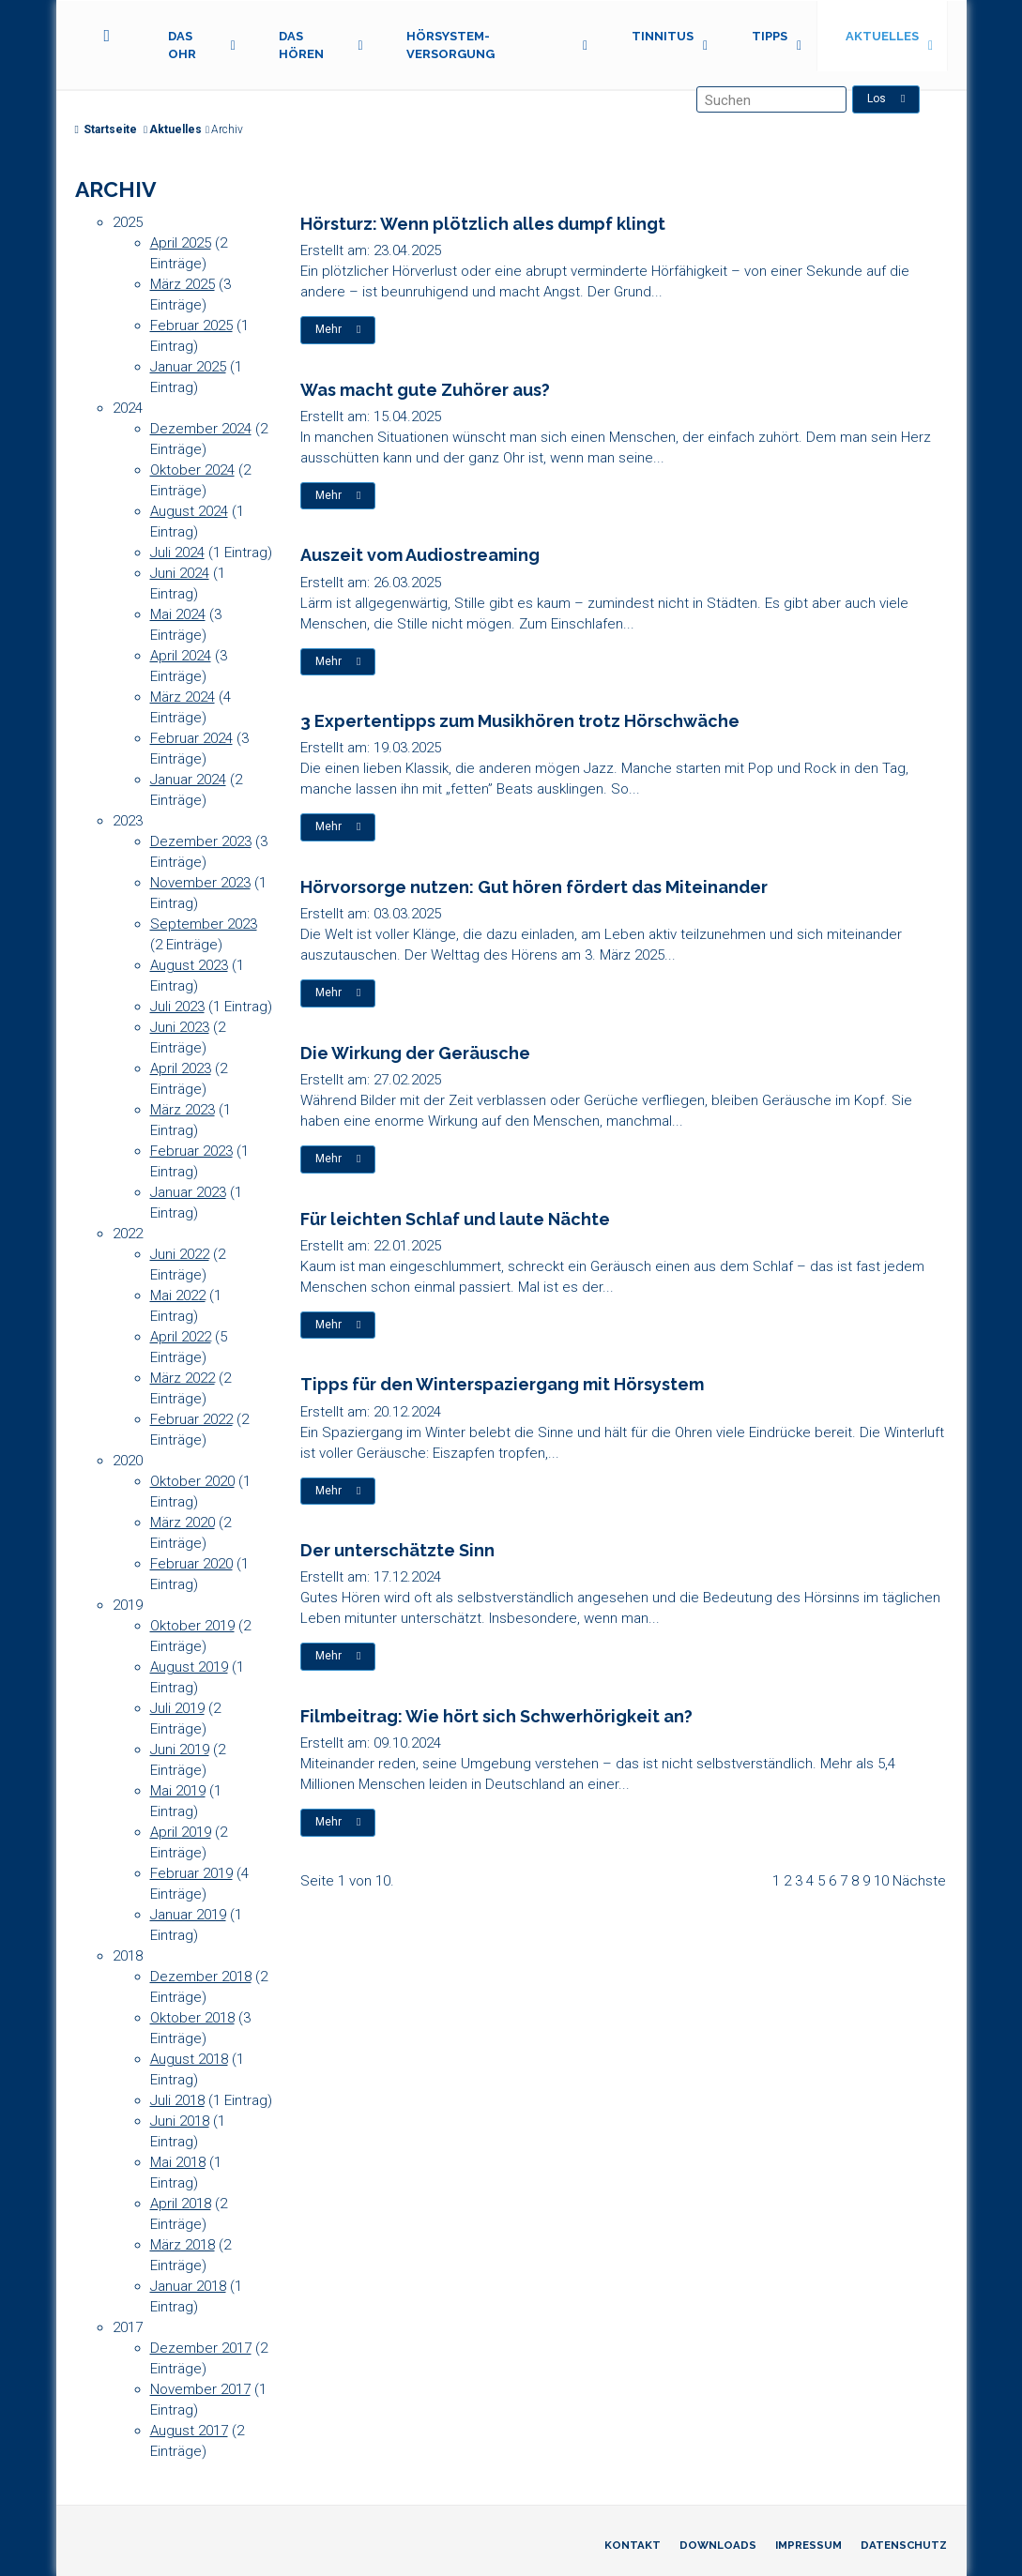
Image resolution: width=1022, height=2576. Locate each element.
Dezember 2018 (201, 1976)
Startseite (106, 129)
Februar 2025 (191, 325)
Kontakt (632, 2545)
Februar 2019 (191, 1873)
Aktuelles (882, 36)
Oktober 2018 (192, 2017)
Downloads (717, 2545)
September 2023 (203, 924)
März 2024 (182, 697)
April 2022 (180, 1336)
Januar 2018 (188, 2286)
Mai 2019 (178, 1790)
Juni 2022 (179, 1254)
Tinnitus (663, 36)
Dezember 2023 (201, 841)
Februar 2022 (191, 1419)
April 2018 (180, 2203)
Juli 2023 (177, 1006)
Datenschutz (904, 2545)
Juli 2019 (177, 1708)
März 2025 (182, 284)
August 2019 (189, 1667)
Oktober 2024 (192, 470)
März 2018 (182, 2244)
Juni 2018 (179, 2121)
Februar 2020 (191, 1563)
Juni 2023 (179, 1027)
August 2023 (189, 965)
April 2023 (180, 1068)
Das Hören (301, 45)
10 (881, 1880)
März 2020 (182, 1522)
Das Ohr (182, 45)
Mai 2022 (178, 1295)
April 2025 (180, 243)
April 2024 (180, 655)
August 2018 (189, 2059)
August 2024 (189, 511)
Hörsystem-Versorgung (450, 45)
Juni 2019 (179, 1749)
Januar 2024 (188, 779)
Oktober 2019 (192, 1625)
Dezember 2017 (201, 2348)
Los (886, 98)
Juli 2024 (177, 552)
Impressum (808, 2545)
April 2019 (180, 1832)
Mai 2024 (178, 614)
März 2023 (182, 1109)
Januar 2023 (188, 1192)
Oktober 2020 (192, 1481)
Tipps (769, 36)
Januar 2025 (188, 366)
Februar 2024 (191, 738)
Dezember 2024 (201, 428)
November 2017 (200, 2389)
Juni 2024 (179, 573)
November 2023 (200, 882)
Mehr (338, 329)
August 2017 (189, 2430)
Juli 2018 (177, 2100)
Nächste (919, 1880)
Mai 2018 (178, 2162)
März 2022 (182, 1378)
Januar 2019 (188, 1914)
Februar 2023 (191, 1151)
